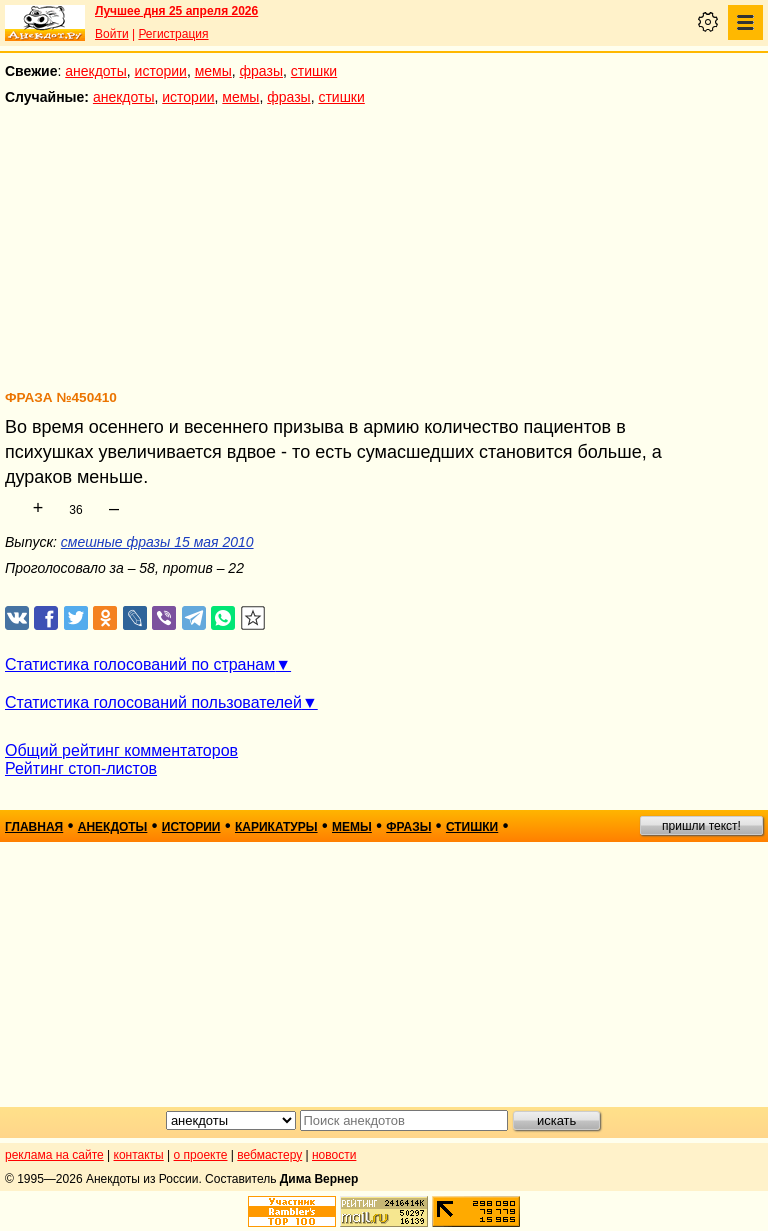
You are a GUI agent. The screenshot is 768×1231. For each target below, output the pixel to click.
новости (334, 1155)
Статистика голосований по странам (140, 664)
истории (161, 71)
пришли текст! (701, 826)
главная (34, 827)
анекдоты (96, 71)
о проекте (201, 1155)
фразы (261, 71)
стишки (314, 71)
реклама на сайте (54, 1155)
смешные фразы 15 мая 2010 (157, 542)
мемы (213, 71)
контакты (139, 1155)
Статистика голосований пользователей (153, 702)
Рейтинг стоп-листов (81, 768)
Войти (112, 34)
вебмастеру (269, 1155)
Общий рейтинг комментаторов (121, 750)
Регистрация (173, 34)
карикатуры (276, 827)
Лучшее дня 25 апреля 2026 (176, 11)
